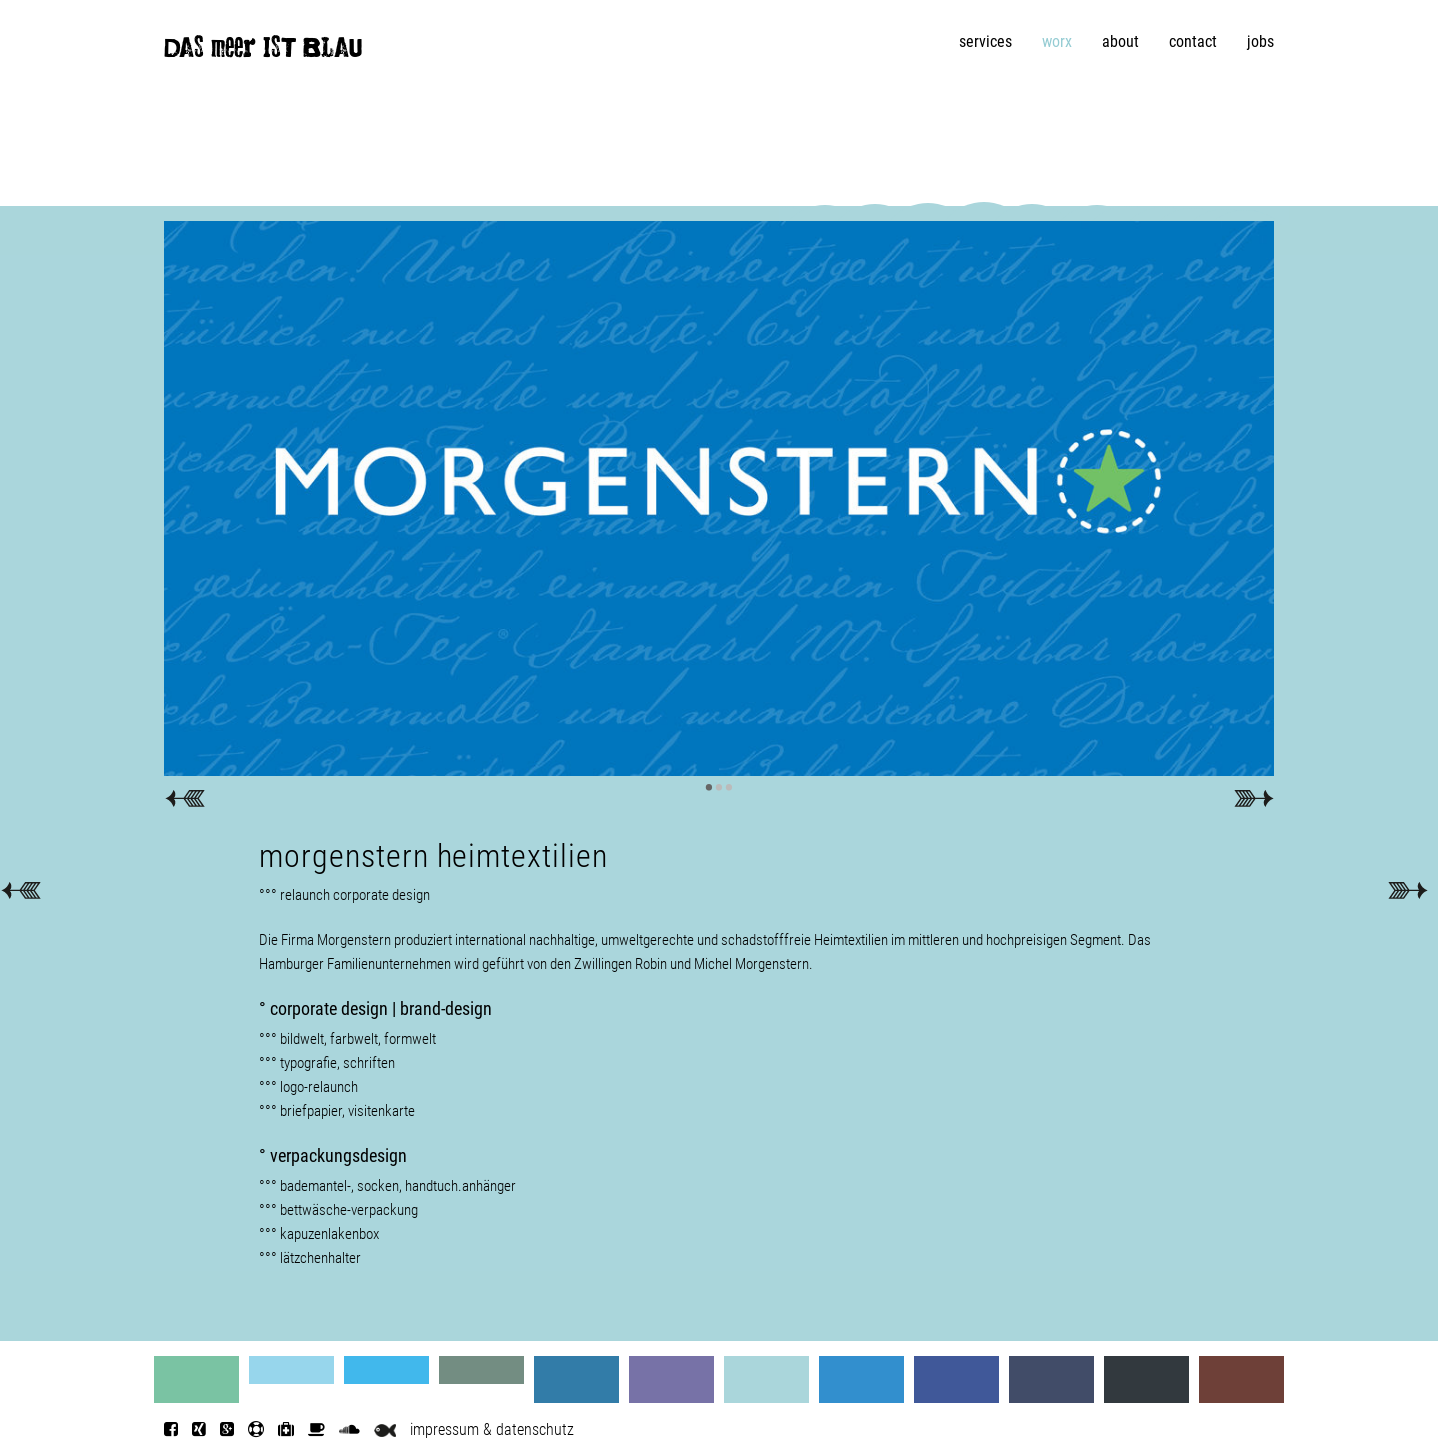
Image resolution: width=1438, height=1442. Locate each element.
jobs (1260, 41)
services (985, 41)
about (1120, 41)
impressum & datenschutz (492, 1429)
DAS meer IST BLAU (263, 52)
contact (1193, 41)
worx (1057, 41)
